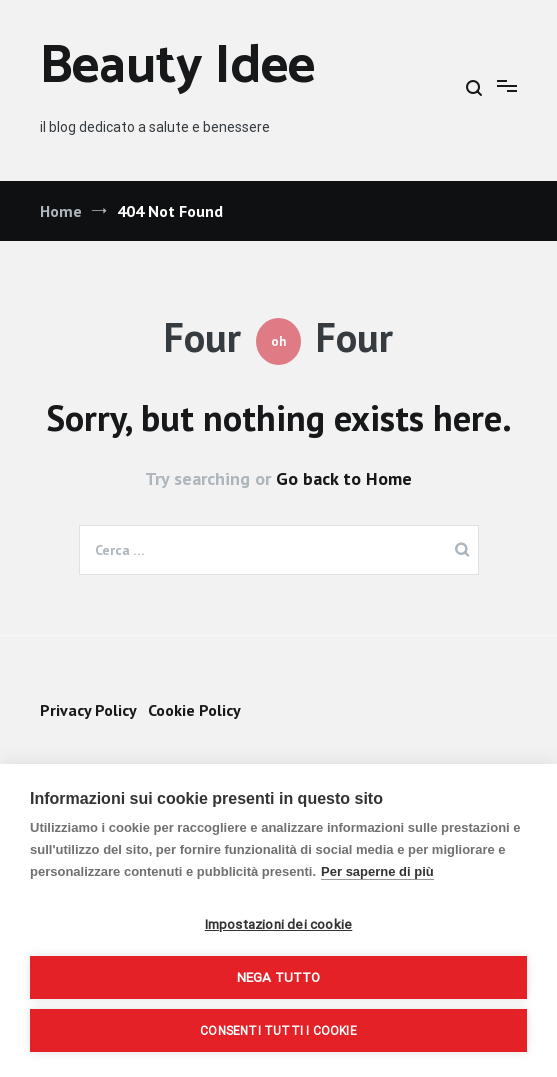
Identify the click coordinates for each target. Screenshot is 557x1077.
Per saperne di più (377, 871)
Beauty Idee (177, 67)
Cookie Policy (194, 710)
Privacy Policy (88, 710)
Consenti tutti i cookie (278, 1031)
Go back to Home (344, 478)
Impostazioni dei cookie (279, 924)
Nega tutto (279, 977)
